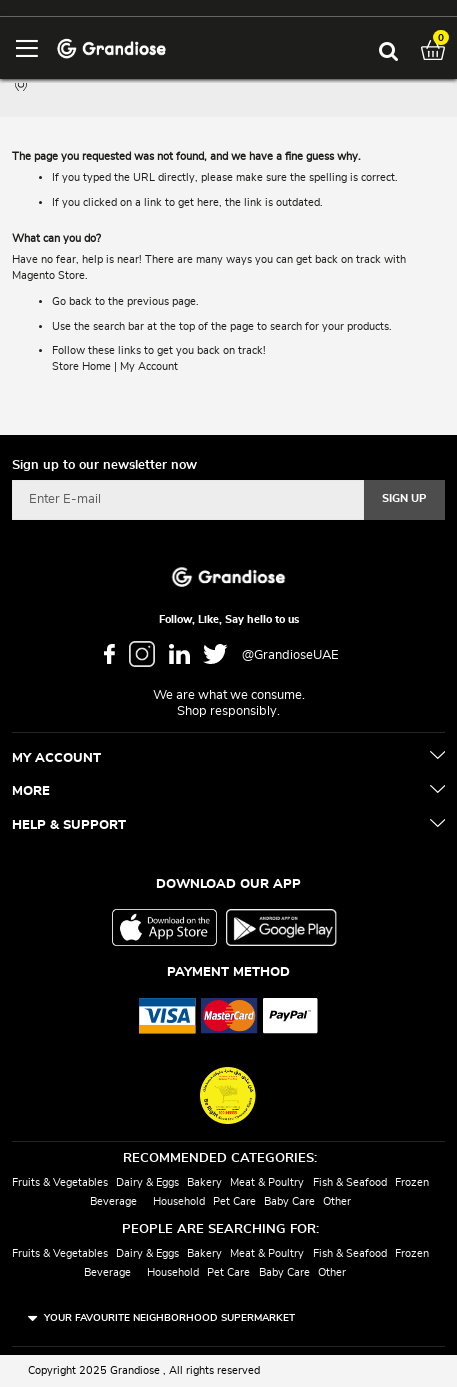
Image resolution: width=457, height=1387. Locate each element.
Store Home (81, 366)
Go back (72, 301)
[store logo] (111, 47)
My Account (149, 366)
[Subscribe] (404, 500)
